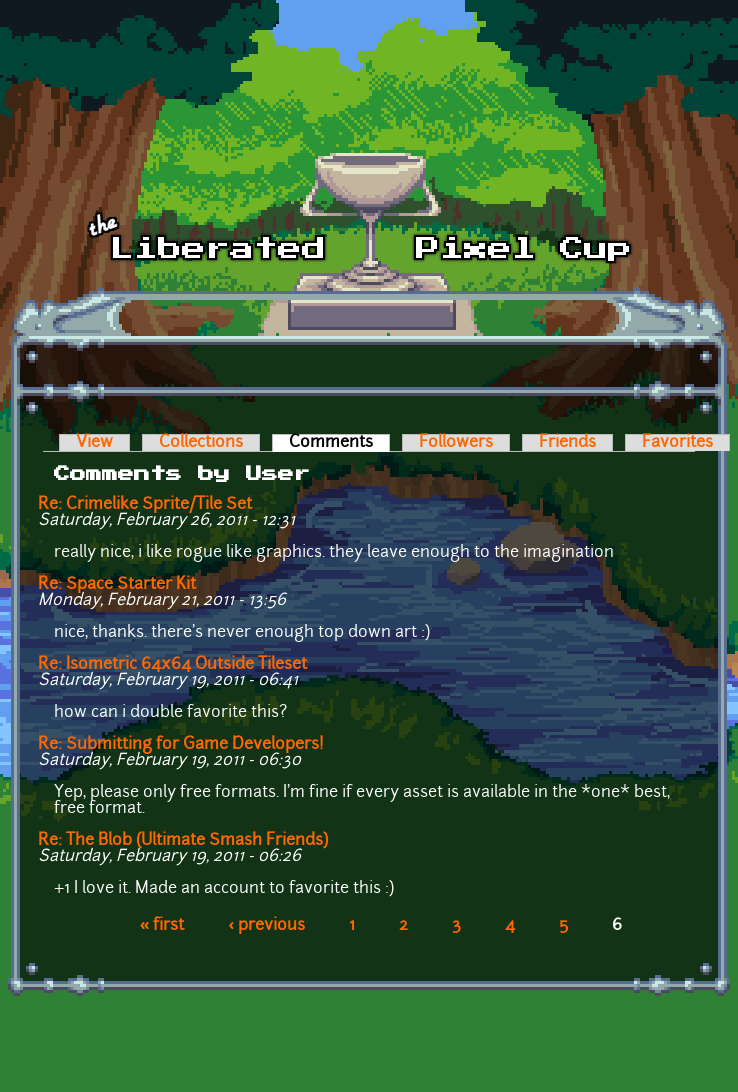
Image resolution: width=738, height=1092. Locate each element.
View (94, 443)
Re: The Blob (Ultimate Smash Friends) (183, 841)
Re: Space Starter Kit (117, 585)
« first (162, 926)
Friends (567, 443)
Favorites (677, 443)
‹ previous (266, 926)
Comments (339, 443)
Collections (201, 443)
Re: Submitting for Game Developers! (181, 745)
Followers (456, 443)
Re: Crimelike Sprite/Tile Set (145, 505)
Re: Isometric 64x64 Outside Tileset (172, 665)
